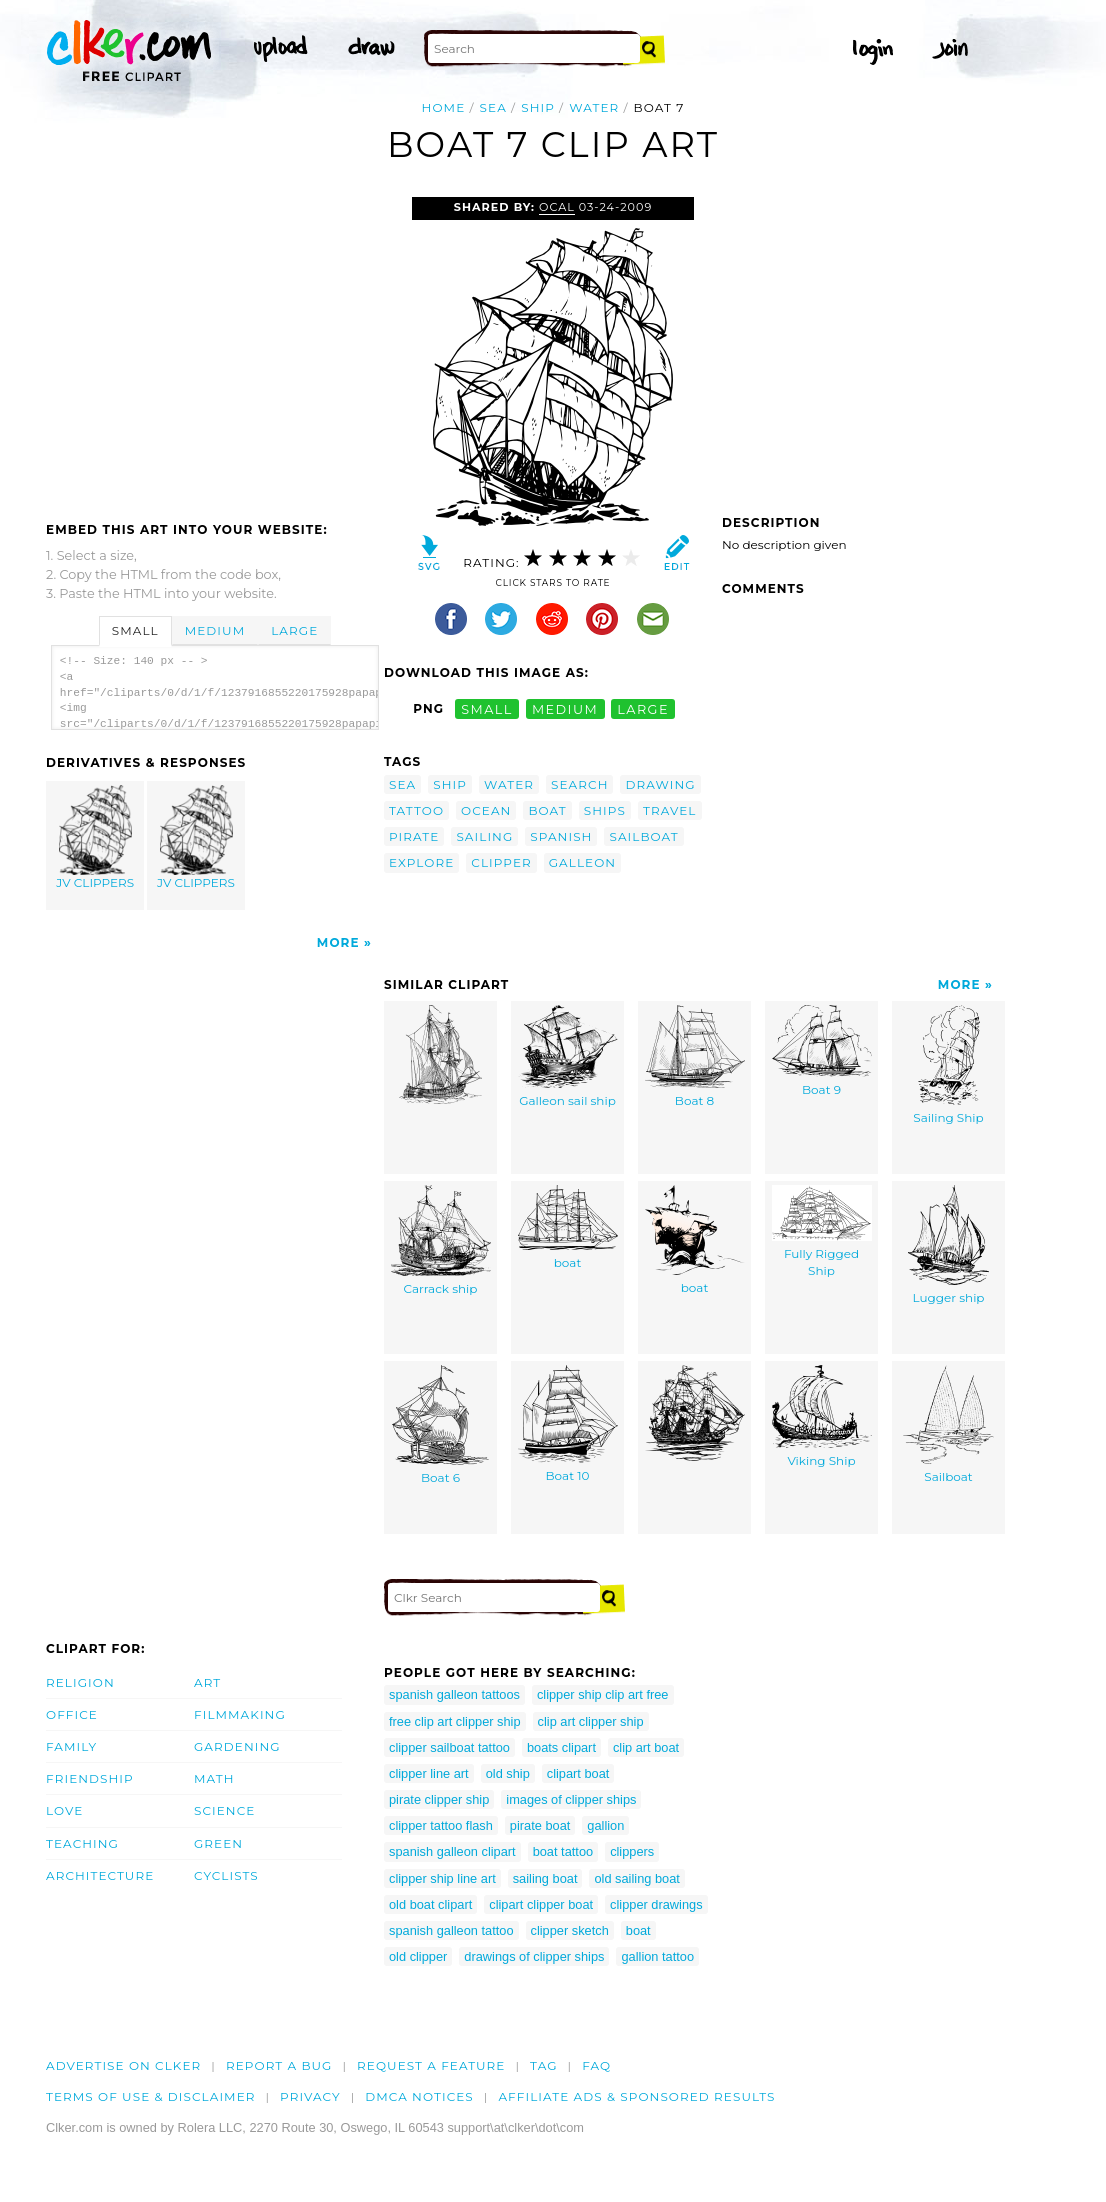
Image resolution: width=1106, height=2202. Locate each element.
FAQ (596, 2065)
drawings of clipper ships (534, 1956)
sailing (484, 836)
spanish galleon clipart (452, 1851)
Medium (215, 630)
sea (493, 107)
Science (224, 1810)
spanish (561, 836)
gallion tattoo (657, 1956)
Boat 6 (440, 1425)
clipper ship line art (442, 1878)
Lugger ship (948, 1245)
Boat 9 (822, 1051)
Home (444, 107)
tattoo (416, 810)
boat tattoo (563, 1851)
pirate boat (540, 1825)
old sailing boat (636, 1878)
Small (135, 630)
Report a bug (279, 2065)
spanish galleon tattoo (451, 1930)
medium (565, 708)
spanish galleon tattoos (454, 1694)
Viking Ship (822, 1416)
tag (543, 2065)
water (594, 107)
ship (538, 107)
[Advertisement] (214, 347)
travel (670, 810)
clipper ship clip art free (603, 1694)
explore (421, 862)
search (579, 784)
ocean (486, 810)
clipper (501, 862)
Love (64, 1810)
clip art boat (646, 1747)
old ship (508, 1773)
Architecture (100, 1875)
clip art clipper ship (591, 1721)
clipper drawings (656, 1904)
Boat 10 (568, 1424)
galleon (582, 862)
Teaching (82, 1843)
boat (547, 810)
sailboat (643, 836)
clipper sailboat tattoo (449, 1747)
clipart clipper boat (541, 1904)
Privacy (310, 2096)
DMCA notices (419, 2096)
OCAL (557, 207)
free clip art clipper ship (455, 1721)
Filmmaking (240, 1714)
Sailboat (948, 1424)
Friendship (90, 1778)
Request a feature (431, 2065)
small (487, 708)
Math (214, 1778)
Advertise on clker (123, 2065)
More (338, 942)
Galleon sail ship (568, 1056)
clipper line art (429, 1773)
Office (72, 1714)
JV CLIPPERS (96, 837)
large (643, 708)
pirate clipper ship (439, 1799)
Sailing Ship (948, 1065)
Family (71, 1746)
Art (207, 1682)
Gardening (237, 1746)
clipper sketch (570, 1930)
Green (218, 1843)
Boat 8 (695, 1056)
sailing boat (545, 1878)
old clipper (418, 1956)
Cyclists (226, 1875)
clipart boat (578, 1773)
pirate (414, 836)
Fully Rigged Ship (822, 1231)
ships (605, 810)
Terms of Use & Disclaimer (151, 2096)
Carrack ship (441, 1240)
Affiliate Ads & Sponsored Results (636, 2096)
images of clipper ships (571, 1799)
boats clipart (561, 1747)
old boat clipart (430, 1904)
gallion (605, 1825)
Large (294, 630)
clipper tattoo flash (441, 1825)
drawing (660, 784)
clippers (632, 1851)
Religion (80, 1682)
